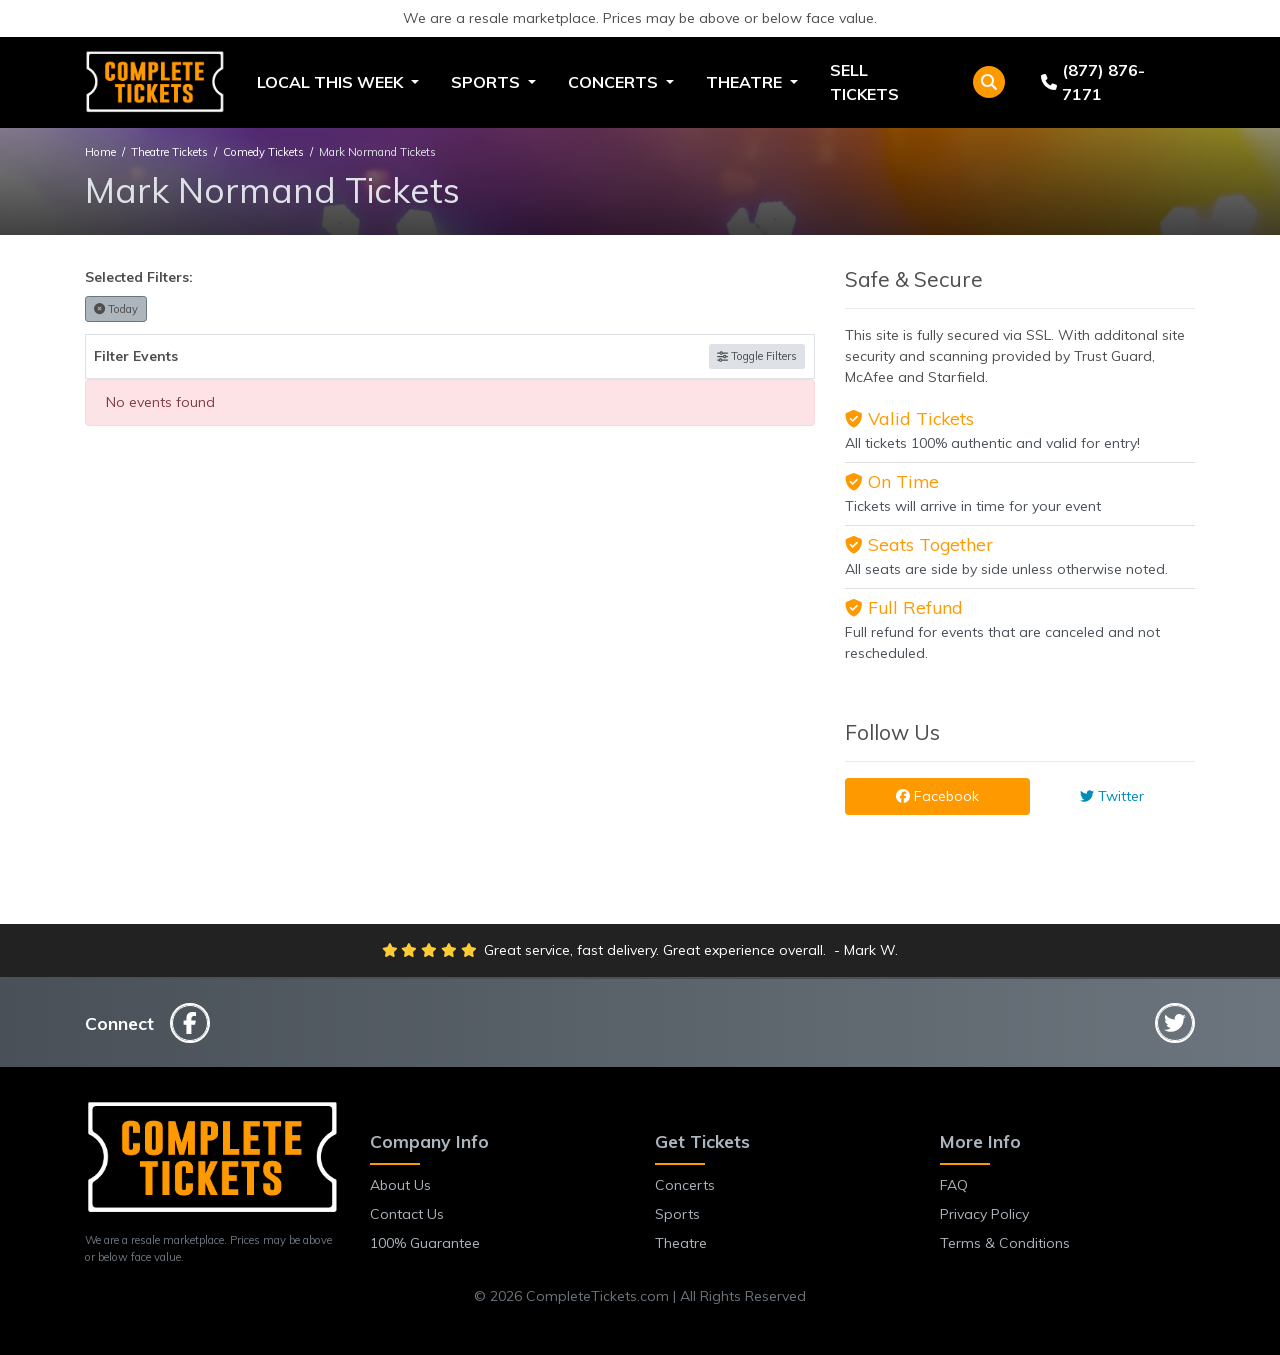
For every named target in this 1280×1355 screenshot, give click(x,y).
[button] (989, 82)
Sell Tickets (864, 82)
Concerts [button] (615, 82)
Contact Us (407, 1214)
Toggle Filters (757, 356)
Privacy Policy (984, 1214)
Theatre (681, 1243)
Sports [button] (487, 82)
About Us (400, 1185)
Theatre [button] (746, 82)
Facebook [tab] (937, 796)
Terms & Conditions (1005, 1243)
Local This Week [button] (332, 82)
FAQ (954, 1185)
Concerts (685, 1185)
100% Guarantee (425, 1243)
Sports (677, 1214)
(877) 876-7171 (1093, 82)
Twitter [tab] (1112, 796)
